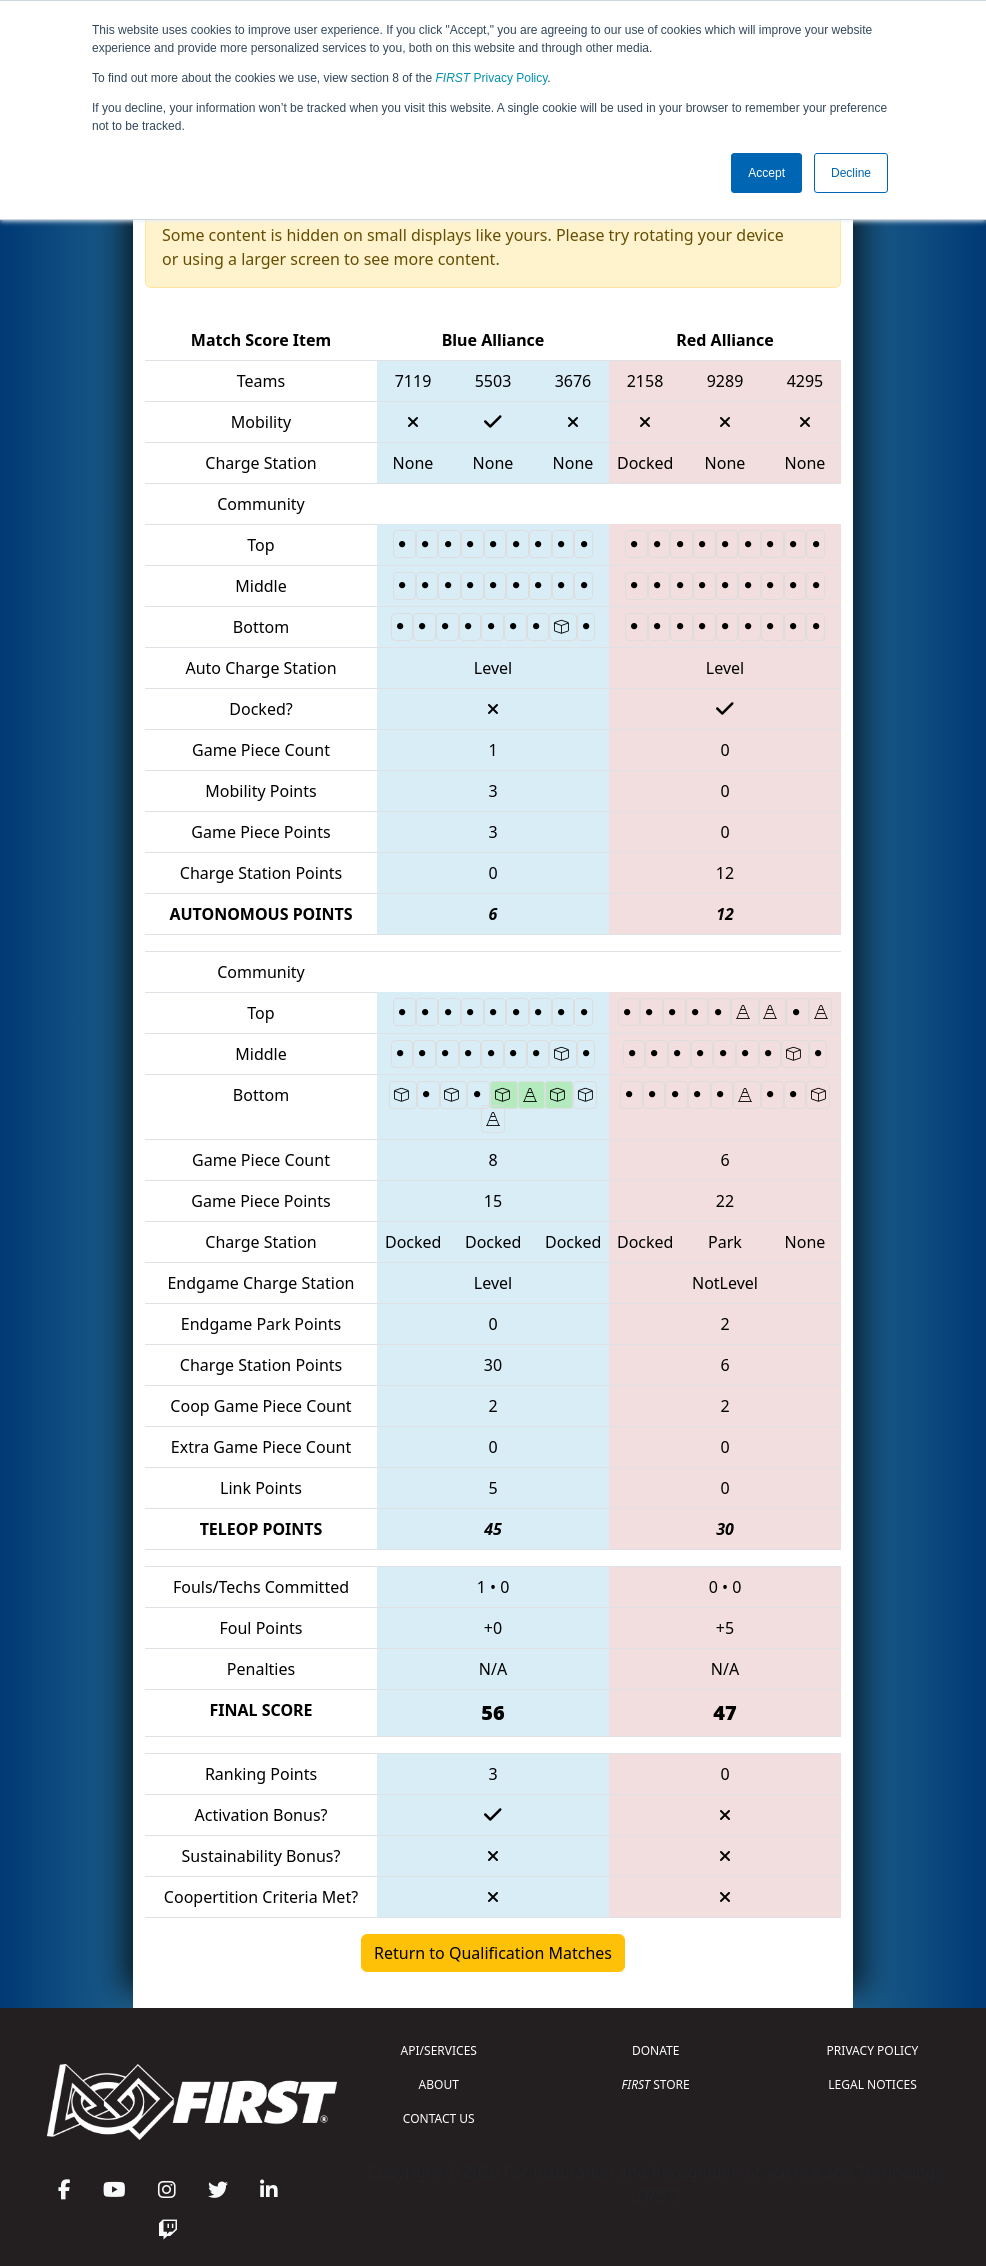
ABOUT (439, 2084)
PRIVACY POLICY (873, 2050)
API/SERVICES (439, 2050)
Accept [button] (766, 173)
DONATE (655, 2050)
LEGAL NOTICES (872, 2084)
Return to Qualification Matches (493, 1953)
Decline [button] (851, 173)
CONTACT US (439, 2118)
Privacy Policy (492, 78)
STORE (656, 2084)
